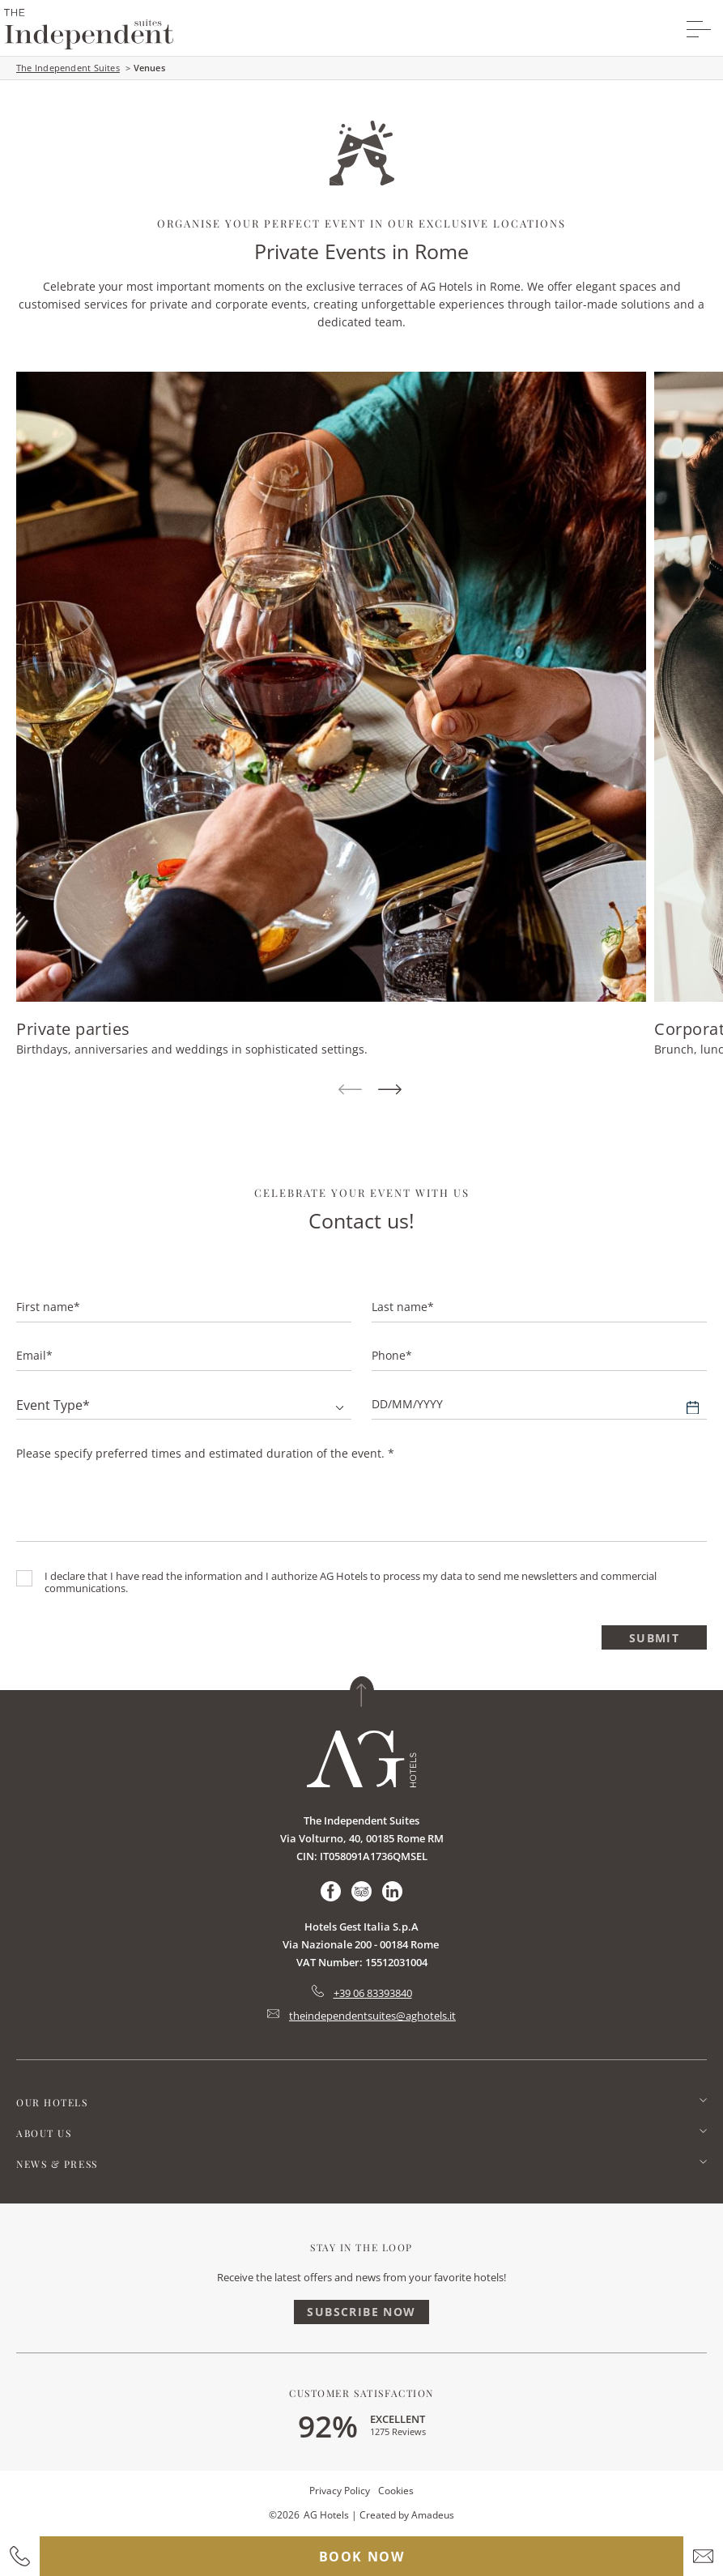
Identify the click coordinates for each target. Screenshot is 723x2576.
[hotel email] (703, 2556)
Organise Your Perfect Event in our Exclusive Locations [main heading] (361, 223)
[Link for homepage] (361, 1759)
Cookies (396, 2490)
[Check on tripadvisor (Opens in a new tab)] (361, 1891)
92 (328, 2425)
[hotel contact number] (20, 2556)
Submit (654, 1638)
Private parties (73, 1029)
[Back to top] (362, 1691)
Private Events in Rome (361, 251)
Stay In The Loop (361, 2247)
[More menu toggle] (698, 29)
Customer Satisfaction (361, 2393)
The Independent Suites (68, 68)
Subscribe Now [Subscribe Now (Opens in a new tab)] (361, 2311)
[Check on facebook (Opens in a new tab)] (331, 1891)
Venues (149, 68)
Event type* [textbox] (53, 1405)
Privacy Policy (339, 2490)
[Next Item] (390, 1090)
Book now (362, 2556)
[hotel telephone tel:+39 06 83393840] (362, 1993)
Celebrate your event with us (362, 1192)
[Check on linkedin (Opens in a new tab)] (392, 1891)
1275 (398, 2431)
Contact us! (361, 1220)
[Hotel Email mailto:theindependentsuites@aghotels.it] (361, 2015)
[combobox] (183, 1405)
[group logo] (88, 29)
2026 (288, 2515)
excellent (397, 2418)
